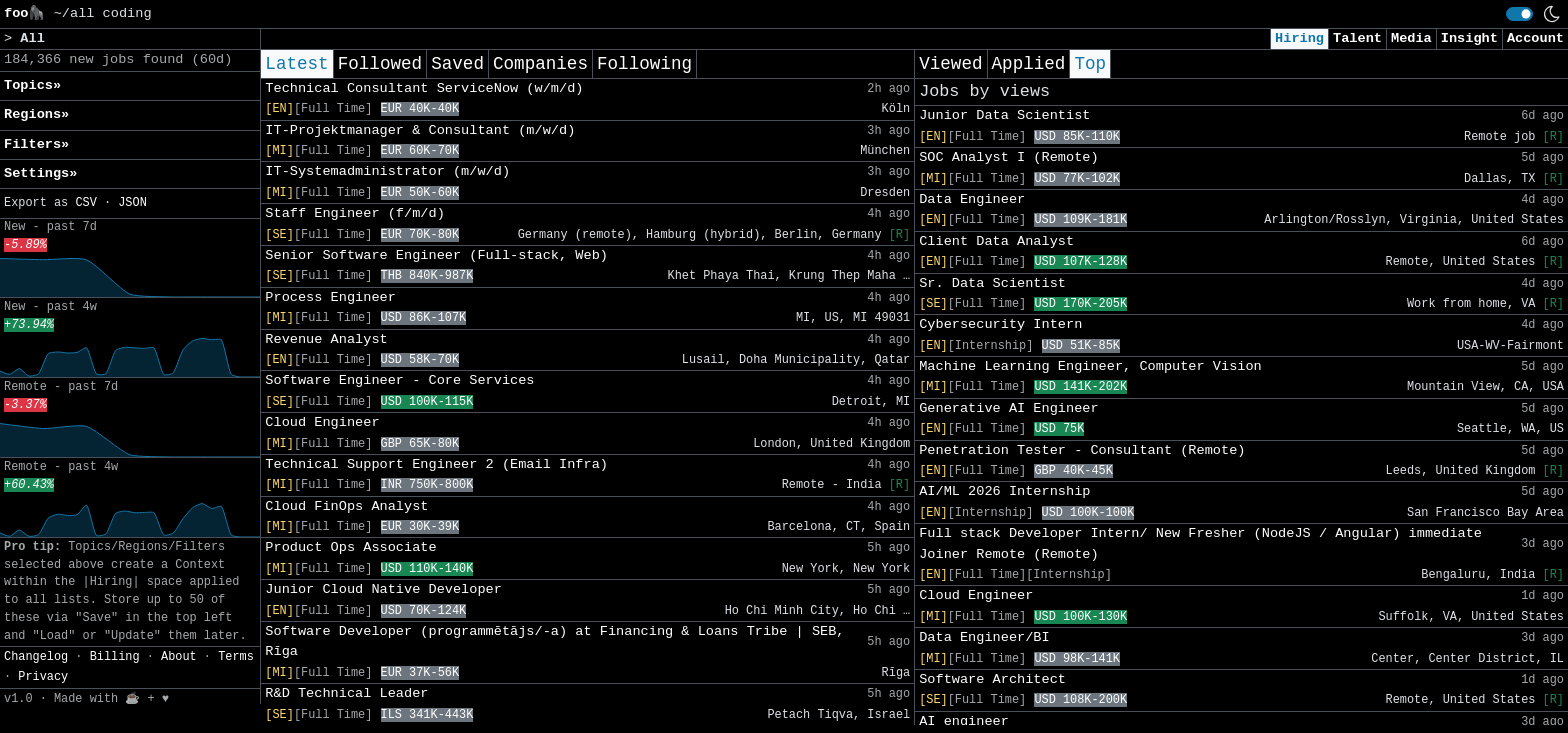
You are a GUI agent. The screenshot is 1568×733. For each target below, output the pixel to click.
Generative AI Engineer (1008, 408)
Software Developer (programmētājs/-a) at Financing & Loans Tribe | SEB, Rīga (554, 641)
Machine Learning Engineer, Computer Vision (1090, 366)
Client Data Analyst (996, 241)
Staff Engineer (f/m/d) (354, 213)
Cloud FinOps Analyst (346, 506)
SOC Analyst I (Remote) (1008, 157)
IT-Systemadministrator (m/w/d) (387, 171)
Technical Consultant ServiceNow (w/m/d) (424, 88)
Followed (380, 64)
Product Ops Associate (350, 547)
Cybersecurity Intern (1000, 324)
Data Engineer (972, 199)
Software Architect (992, 679)
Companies (540, 64)
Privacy (43, 677)
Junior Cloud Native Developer (383, 589)
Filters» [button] (36, 144)
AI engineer (964, 721)
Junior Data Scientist (1004, 115)
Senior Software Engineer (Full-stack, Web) (436, 255)
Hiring (1299, 38)
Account (1535, 38)
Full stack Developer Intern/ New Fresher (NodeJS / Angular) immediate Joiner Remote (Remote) (1200, 543)
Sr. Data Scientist (992, 283)
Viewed (950, 64)
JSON (132, 203)
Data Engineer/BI (984, 637)
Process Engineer (330, 297)
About (179, 657)
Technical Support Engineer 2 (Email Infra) (436, 464)
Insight (1469, 38)
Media (1411, 38)
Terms (236, 657)
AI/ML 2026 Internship (1004, 491)
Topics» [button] (32, 85)
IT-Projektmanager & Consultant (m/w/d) (420, 130)
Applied (1029, 64)
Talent (1357, 38)
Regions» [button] (36, 114)
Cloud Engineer (322, 422)
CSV (85, 203)
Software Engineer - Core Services (399, 380)
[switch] (1519, 14)
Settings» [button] (40, 173)
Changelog (36, 657)
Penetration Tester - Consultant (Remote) (1082, 450)
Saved (457, 64)
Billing (115, 657)
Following (644, 64)
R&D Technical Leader (346, 693)
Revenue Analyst (326, 339)
